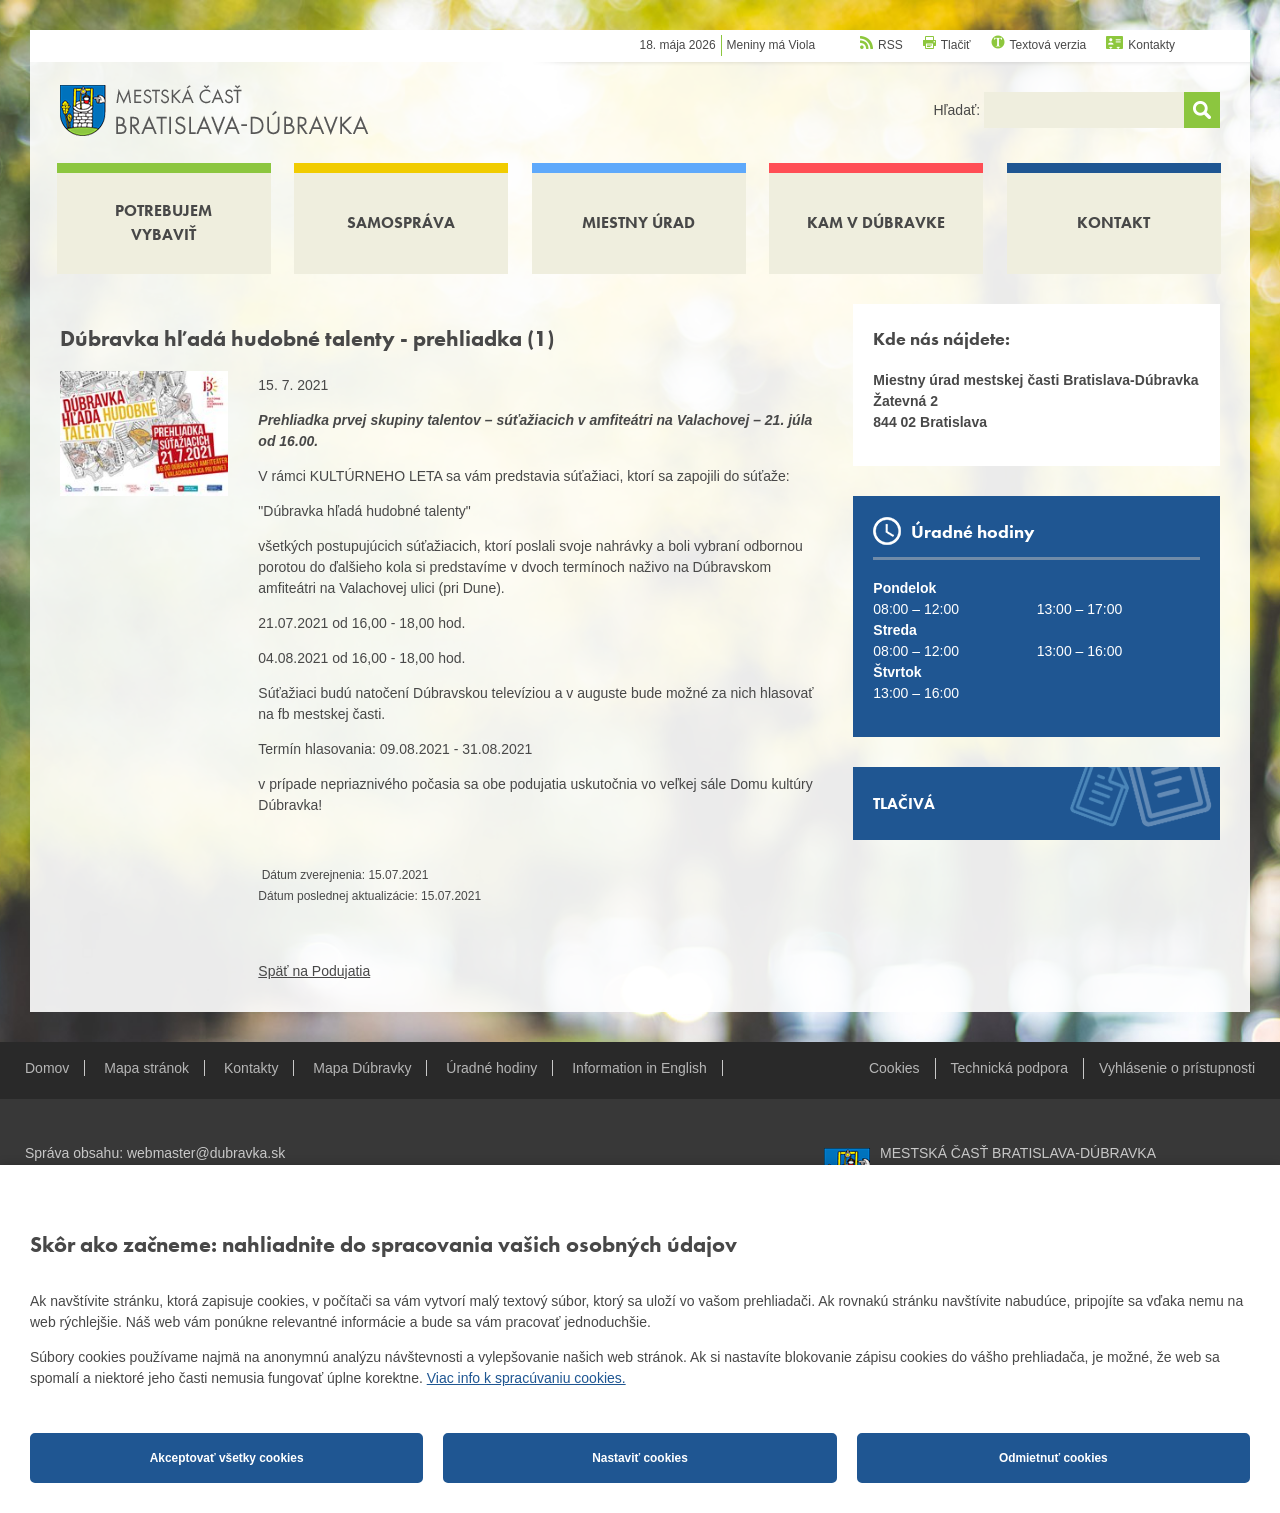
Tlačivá (904, 803)
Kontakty (1151, 45)
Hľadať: (958, 110)
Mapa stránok (146, 1068)
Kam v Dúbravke (876, 222)
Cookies (894, 1068)
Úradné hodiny (491, 1068)
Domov (47, 1068)
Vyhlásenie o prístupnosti (1177, 1068)
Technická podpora (1010, 1068)
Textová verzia (1048, 45)
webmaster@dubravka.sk (206, 1153)
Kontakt (1113, 222)
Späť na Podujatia (314, 971)
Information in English (639, 1068)
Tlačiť (956, 45)
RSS (890, 45)
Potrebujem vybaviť (163, 222)
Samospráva (401, 222)
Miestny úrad (638, 222)
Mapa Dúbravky (362, 1068)
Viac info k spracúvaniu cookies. (526, 1378)
